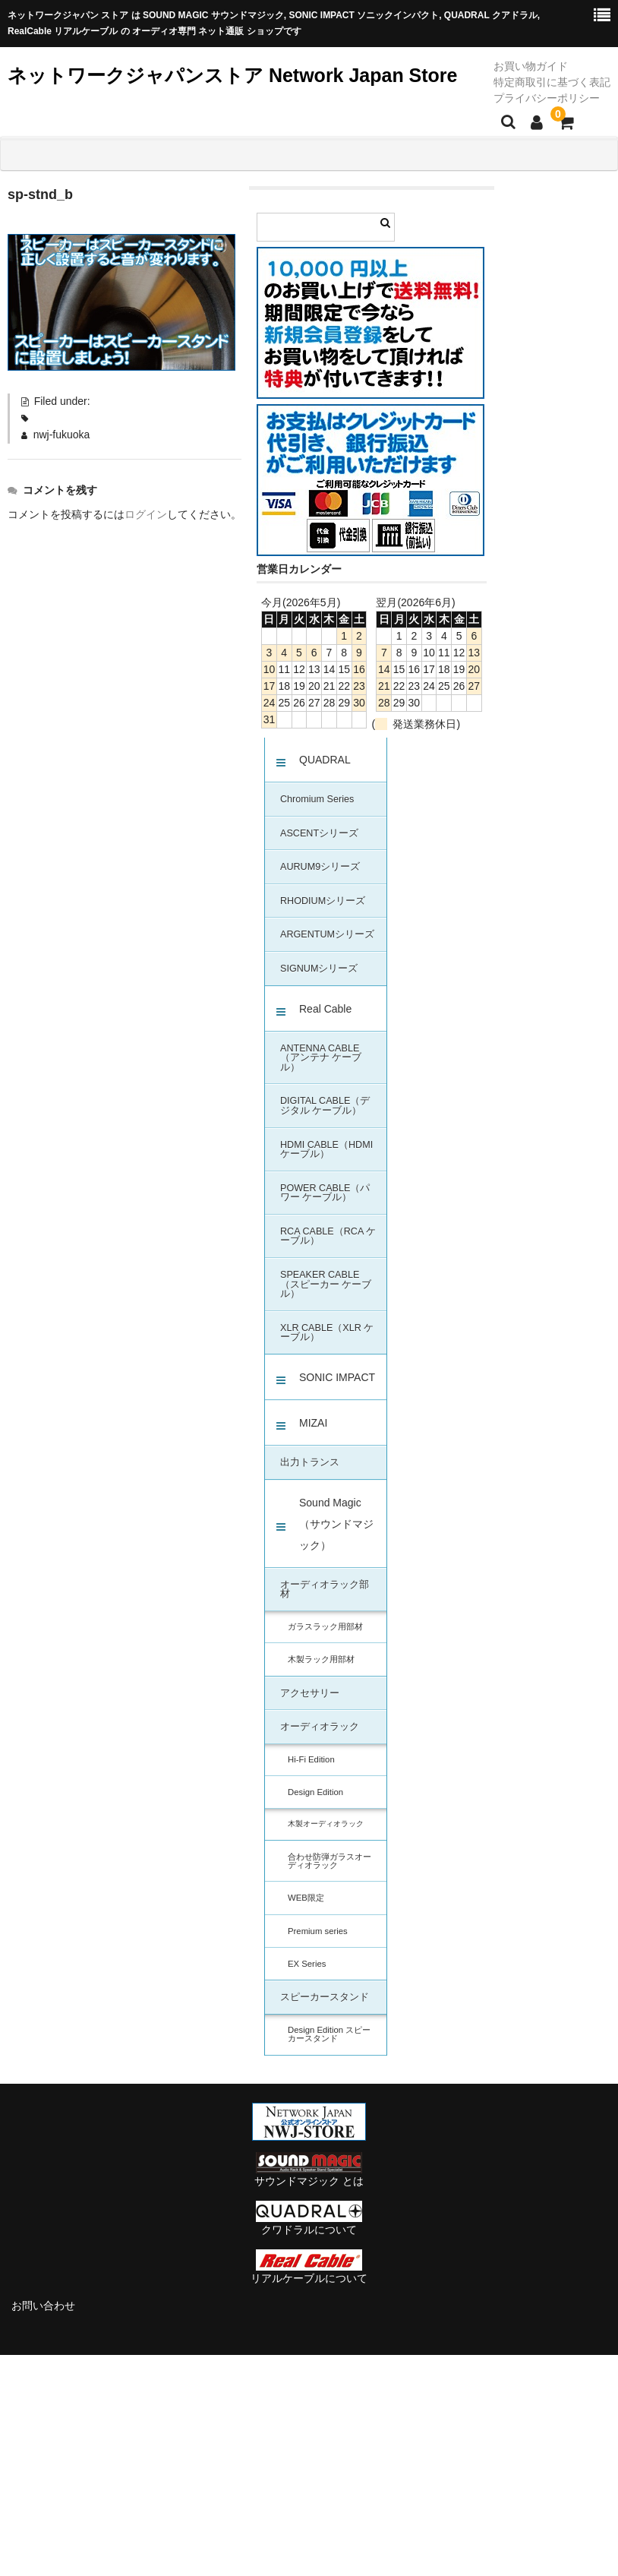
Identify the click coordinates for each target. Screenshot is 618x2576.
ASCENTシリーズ (319, 833)
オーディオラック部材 (324, 1589)
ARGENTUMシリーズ (327, 934)
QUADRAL (325, 760)
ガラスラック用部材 (325, 1626)
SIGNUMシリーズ (319, 968)
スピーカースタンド (324, 1997)
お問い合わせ (43, 2305)
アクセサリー (309, 1693)
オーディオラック (319, 1726)
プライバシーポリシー (546, 98)
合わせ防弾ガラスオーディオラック (329, 1861)
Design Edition (315, 1792)
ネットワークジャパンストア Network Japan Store (232, 75)
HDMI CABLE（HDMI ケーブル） (326, 1149)
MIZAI (313, 1423)
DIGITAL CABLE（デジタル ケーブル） (325, 1105)
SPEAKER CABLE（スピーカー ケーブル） (326, 1284)
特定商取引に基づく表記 (551, 82)
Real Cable (325, 1009)
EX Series (307, 1963)
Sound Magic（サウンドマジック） (336, 1524)
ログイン (146, 514)
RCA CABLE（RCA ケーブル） (328, 1236)
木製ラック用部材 (321, 1659)
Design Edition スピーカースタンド (329, 2034)
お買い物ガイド (530, 66)
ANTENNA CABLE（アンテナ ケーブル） (321, 1058)
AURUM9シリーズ (320, 866)
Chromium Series (317, 799)
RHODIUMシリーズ (322, 901)
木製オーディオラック (326, 1823)
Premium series (318, 1931)
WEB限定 (306, 1897)
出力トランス (309, 1462)
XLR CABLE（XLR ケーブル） (327, 1333)
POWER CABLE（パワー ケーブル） (325, 1193)
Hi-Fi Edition (311, 1759)
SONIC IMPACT (337, 1377)
